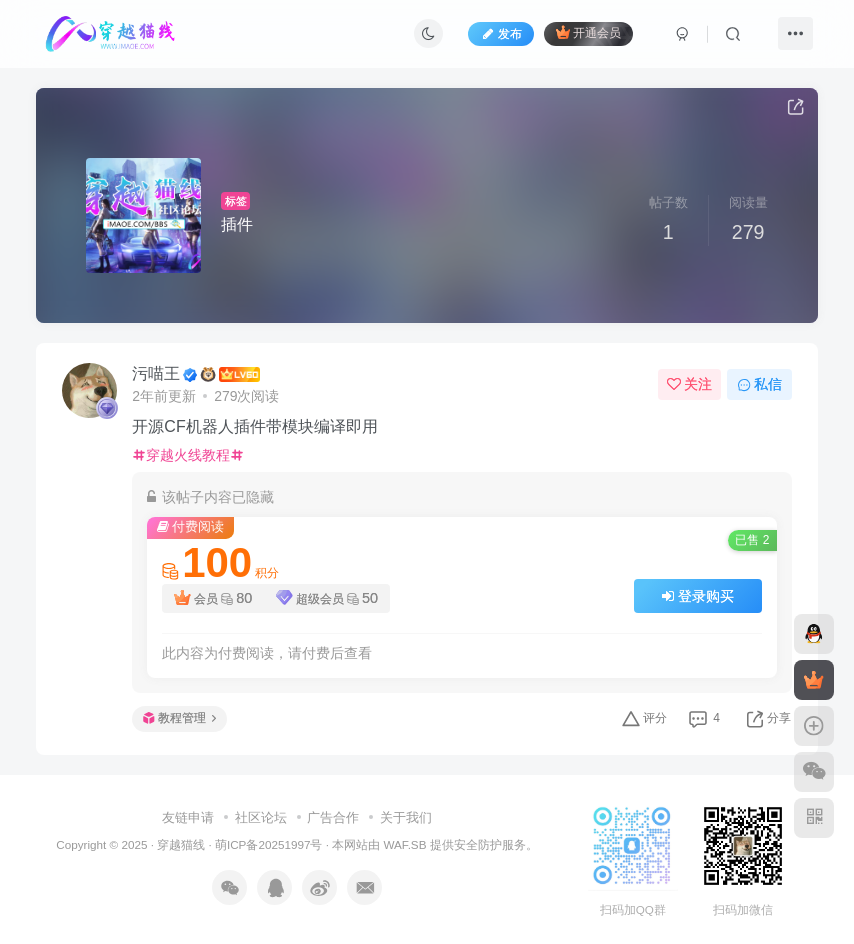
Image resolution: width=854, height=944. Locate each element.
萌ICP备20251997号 (268, 844)
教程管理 (179, 718)
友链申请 (188, 817)
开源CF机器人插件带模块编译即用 (254, 426)
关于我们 (406, 817)
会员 (213, 598)
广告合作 (333, 817)
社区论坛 (261, 817)
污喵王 (156, 373)
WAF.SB (404, 844)
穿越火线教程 (188, 455)
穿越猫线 (181, 844)
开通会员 (588, 32)
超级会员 (327, 598)
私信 (760, 384)
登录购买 (698, 596)
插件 (237, 224)
